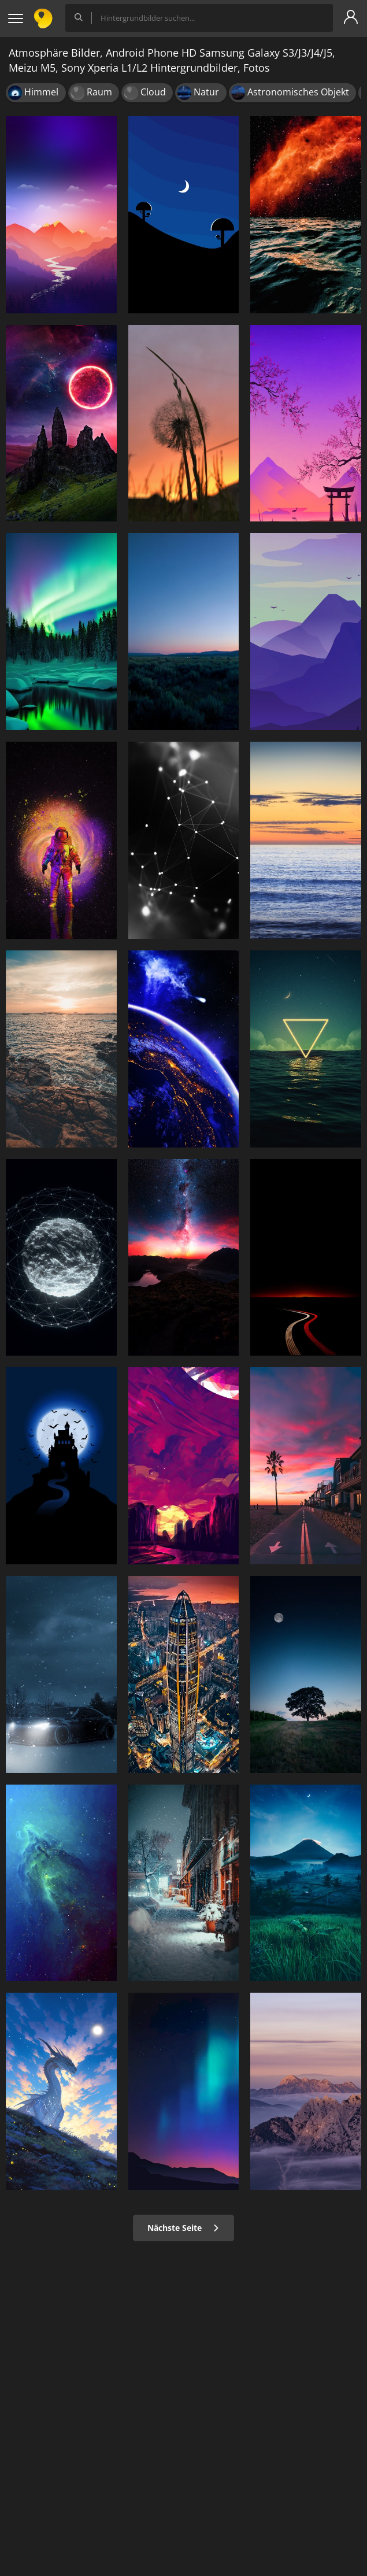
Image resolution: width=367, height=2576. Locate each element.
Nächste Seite (183, 2227)
